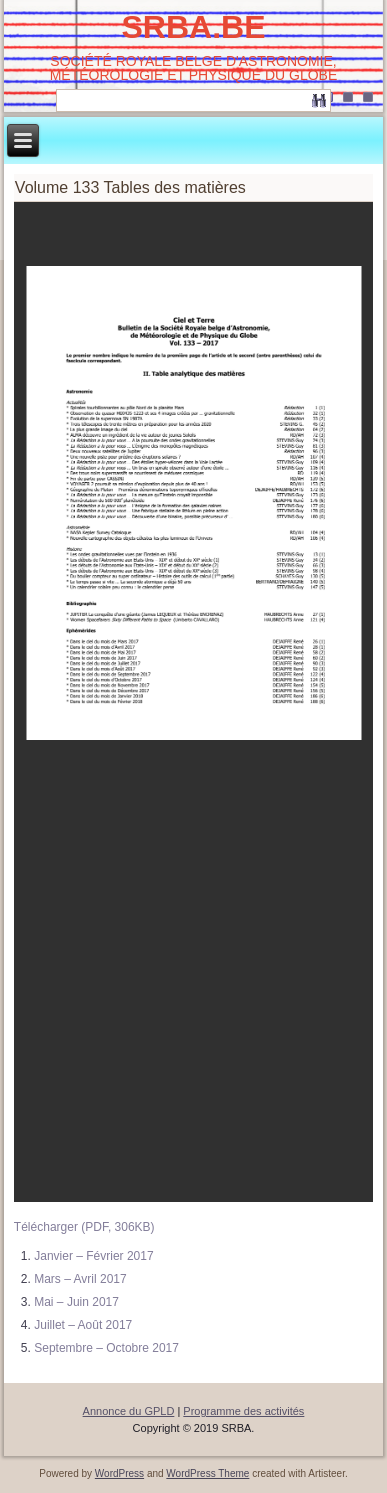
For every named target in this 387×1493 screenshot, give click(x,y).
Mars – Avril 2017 (80, 1279)
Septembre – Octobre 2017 (106, 1348)
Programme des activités (243, 1411)
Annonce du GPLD (129, 1411)
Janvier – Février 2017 (93, 1256)
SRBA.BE (193, 27)
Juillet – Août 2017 (83, 1325)
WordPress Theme (207, 1473)
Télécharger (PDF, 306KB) (84, 1227)
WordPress (119, 1473)
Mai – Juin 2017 (76, 1302)
